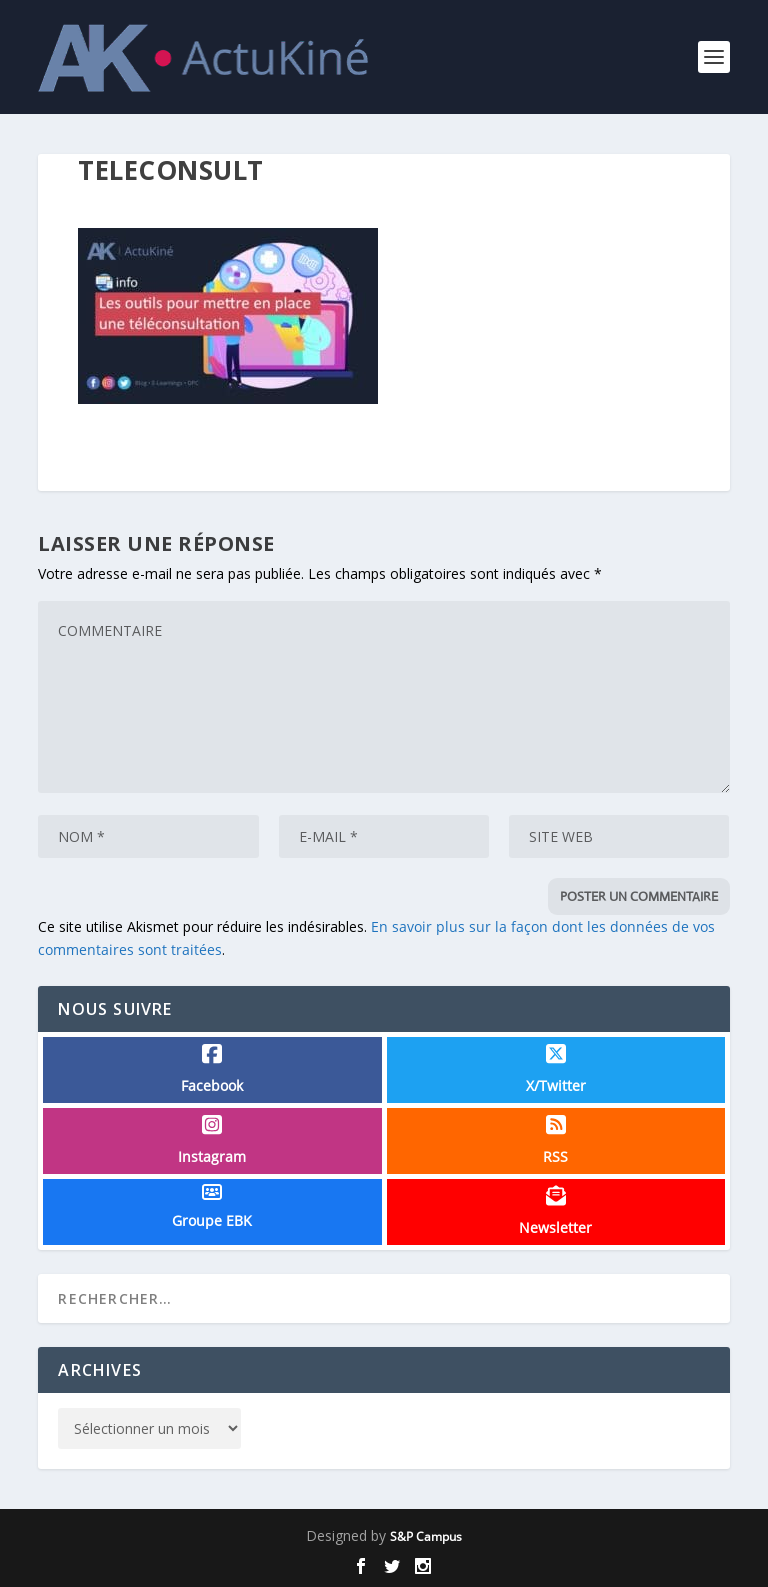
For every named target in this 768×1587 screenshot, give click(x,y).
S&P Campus (426, 1536)
